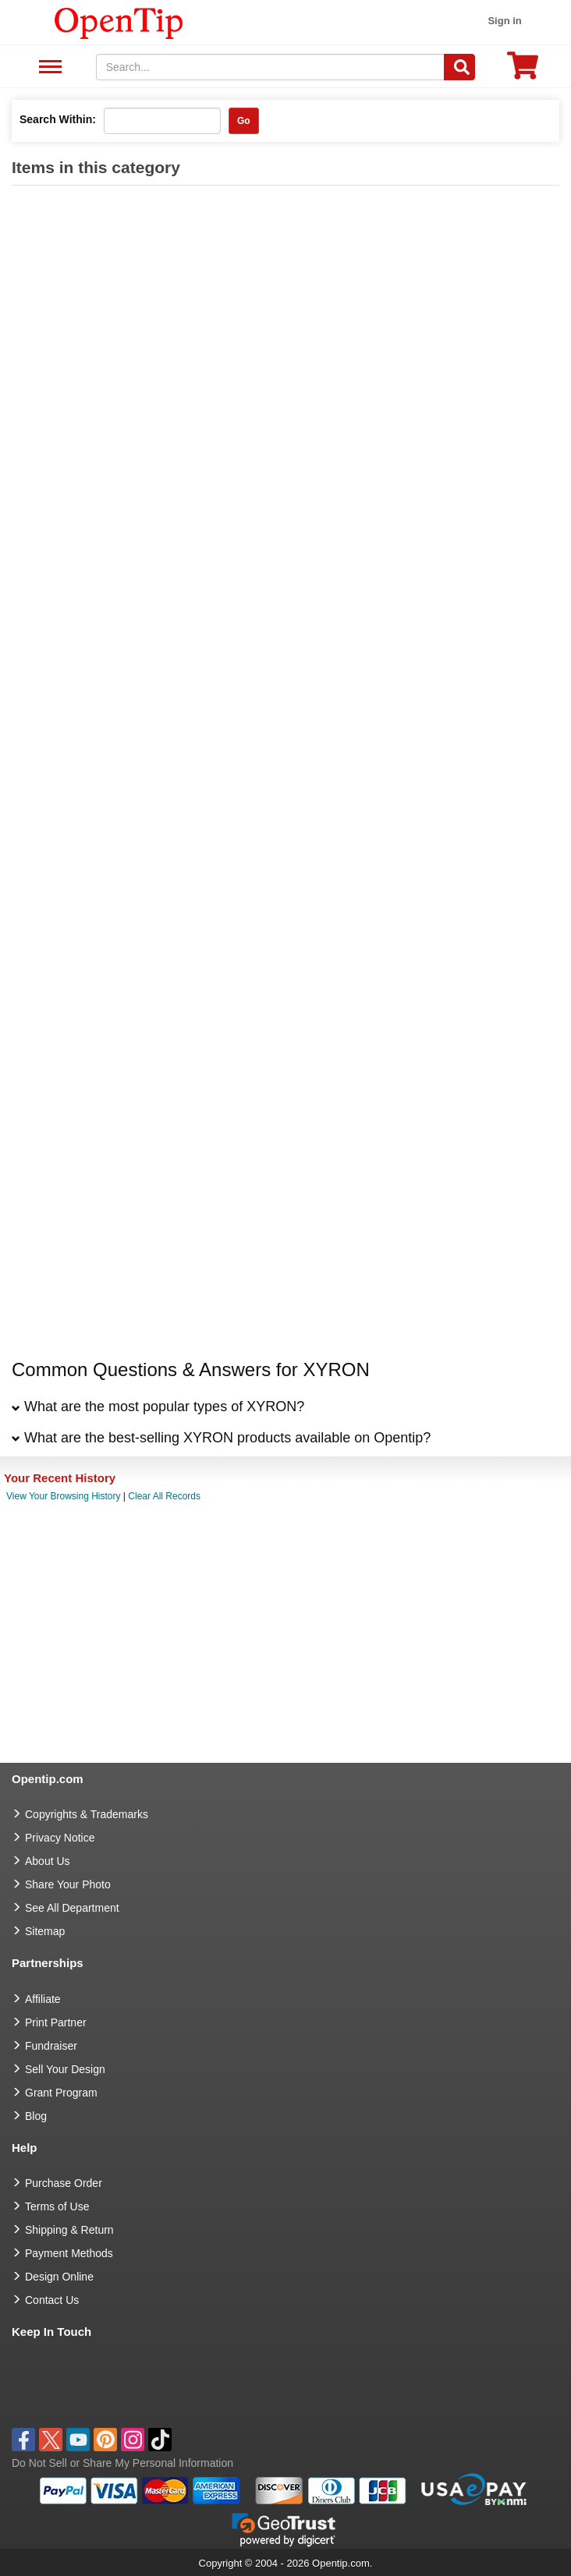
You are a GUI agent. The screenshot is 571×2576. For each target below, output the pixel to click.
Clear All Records (164, 1496)
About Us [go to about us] (47, 1861)
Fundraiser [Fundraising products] (51, 2046)
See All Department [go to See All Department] (72, 1908)
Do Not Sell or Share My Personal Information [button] (122, 2463)
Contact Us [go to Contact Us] (52, 2300)
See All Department (48, 67)
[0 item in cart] (522, 70)
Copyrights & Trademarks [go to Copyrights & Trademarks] (86, 1814)
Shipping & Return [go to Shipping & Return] (69, 2230)
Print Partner (56, 2022)
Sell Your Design (65, 2069)
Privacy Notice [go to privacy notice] (59, 1837)
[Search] (459, 67)
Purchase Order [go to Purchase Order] (63, 2183)
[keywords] (270, 67)
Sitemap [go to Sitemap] (45, 1931)
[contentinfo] (119, 22)
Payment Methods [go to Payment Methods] (69, 2253)
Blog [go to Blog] (36, 2116)
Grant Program (61, 2092)
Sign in (504, 21)
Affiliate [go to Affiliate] (43, 1999)
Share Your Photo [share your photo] (68, 1884)
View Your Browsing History (63, 1496)
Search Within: (58, 119)
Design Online (59, 2276)
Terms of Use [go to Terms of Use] (57, 2206)
